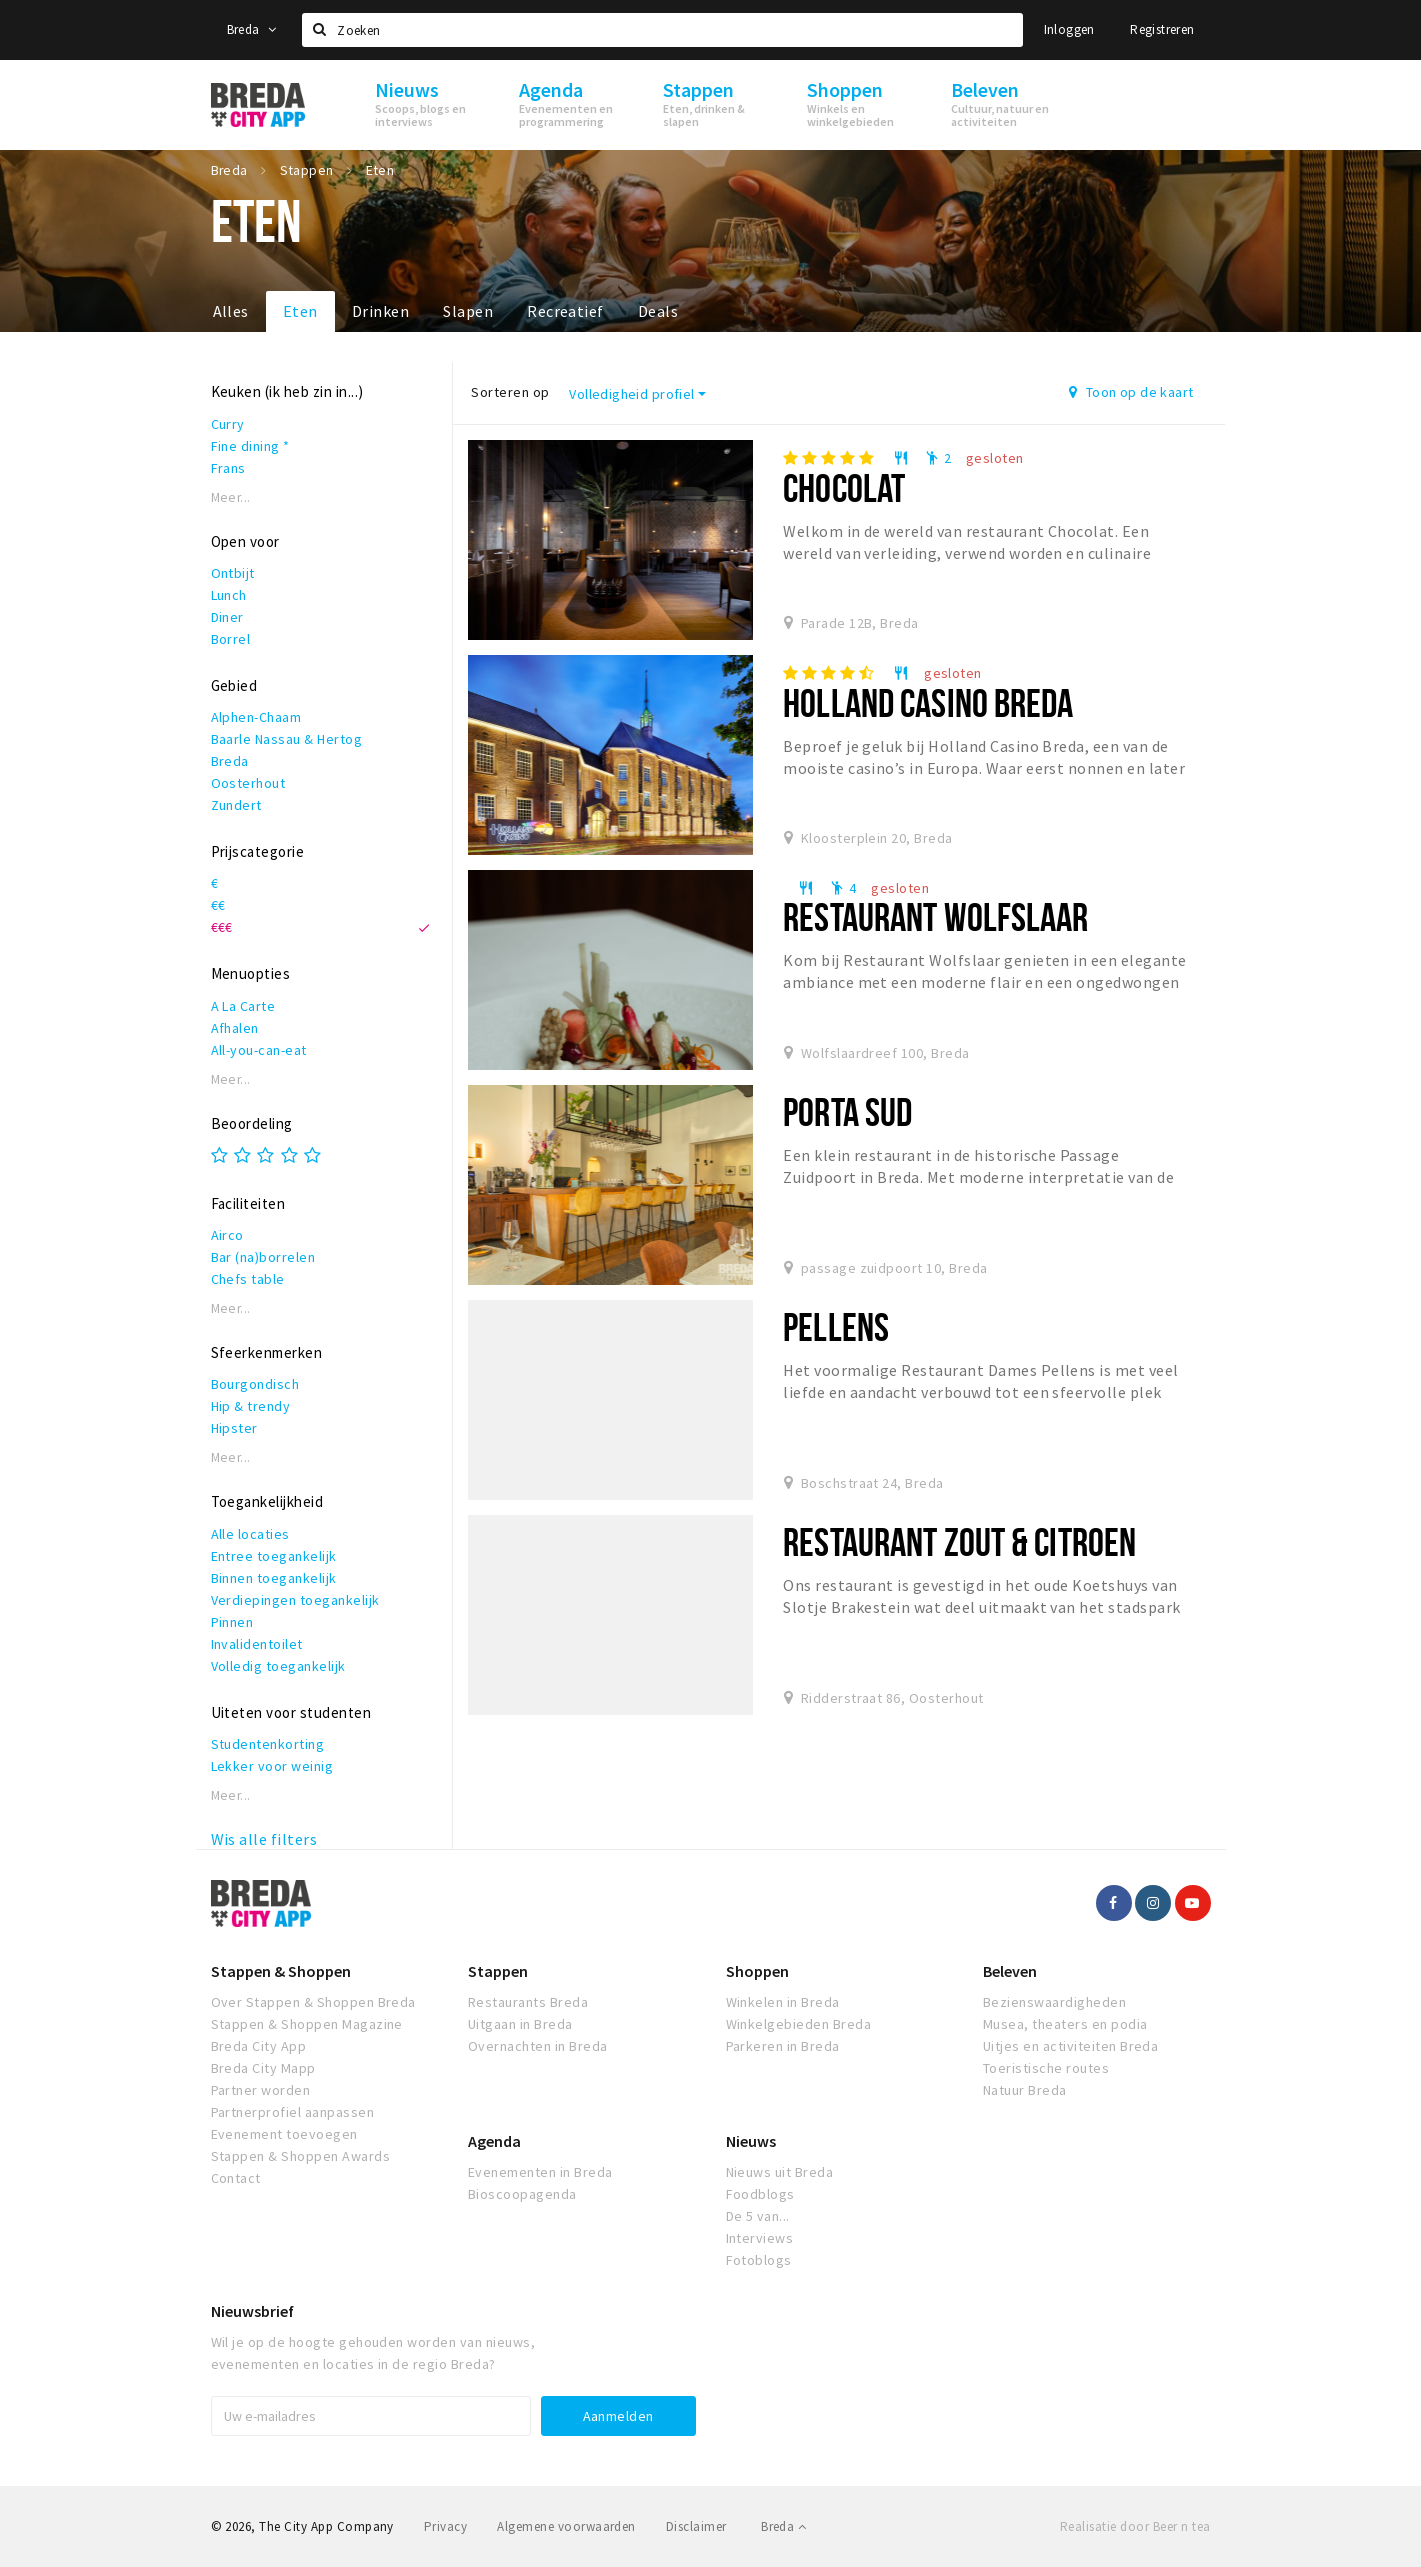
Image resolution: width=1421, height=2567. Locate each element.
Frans (228, 468)
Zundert (236, 805)
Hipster (234, 1428)
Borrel (231, 639)
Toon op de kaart (1131, 392)
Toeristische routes (1046, 2068)
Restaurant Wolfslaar (935, 916)
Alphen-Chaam (256, 717)
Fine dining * (250, 446)
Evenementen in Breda (540, 2172)
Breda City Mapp (263, 2068)
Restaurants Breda (528, 2002)
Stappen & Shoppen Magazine (307, 2024)
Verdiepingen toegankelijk (295, 1600)
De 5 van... (758, 2216)
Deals (658, 311)
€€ (218, 905)
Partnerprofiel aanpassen (293, 2112)
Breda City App (259, 2046)
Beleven (1010, 1971)
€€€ (222, 927)
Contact (236, 2178)
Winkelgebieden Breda (799, 2024)
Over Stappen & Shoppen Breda (313, 2002)
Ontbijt (233, 573)
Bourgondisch (255, 1384)
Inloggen (1069, 29)
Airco (227, 1235)
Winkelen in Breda (783, 2002)
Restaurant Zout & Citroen (959, 1541)
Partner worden (261, 2090)
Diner (227, 617)
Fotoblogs (759, 2260)
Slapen (468, 311)
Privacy (445, 2526)
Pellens (836, 1326)
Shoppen (757, 1971)
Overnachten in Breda (538, 2046)
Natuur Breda (1025, 2090)
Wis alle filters (264, 1839)
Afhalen (235, 1028)
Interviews (760, 2238)
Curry (228, 424)
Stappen (498, 1971)
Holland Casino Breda (928, 702)
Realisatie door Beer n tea (1135, 2526)
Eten (300, 311)
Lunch (229, 595)
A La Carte (243, 1006)
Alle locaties (250, 1534)
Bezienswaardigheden (1054, 2002)
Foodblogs (760, 2194)
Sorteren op (510, 392)
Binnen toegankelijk (274, 1578)
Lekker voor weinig (272, 1766)
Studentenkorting (268, 1744)
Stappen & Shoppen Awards (301, 2156)
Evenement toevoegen (284, 2134)
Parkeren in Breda (783, 2046)
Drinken (380, 311)
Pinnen (232, 1622)
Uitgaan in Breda (520, 2024)
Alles (231, 311)
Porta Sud (847, 1111)
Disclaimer (696, 2526)
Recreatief (565, 311)
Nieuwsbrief (252, 2311)
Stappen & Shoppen (281, 1971)
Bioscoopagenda (522, 2194)
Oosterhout (248, 783)
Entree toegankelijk (274, 1556)
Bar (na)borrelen (263, 1257)
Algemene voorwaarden (566, 2526)
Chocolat (844, 487)
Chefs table (248, 1279)
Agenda (494, 2141)
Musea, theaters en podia (1065, 2024)
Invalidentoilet (257, 1644)
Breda (252, 29)
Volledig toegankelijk (278, 1666)
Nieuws (751, 2141)
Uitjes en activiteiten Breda (1070, 2046)
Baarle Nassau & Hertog (287, 739)
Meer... (231, 497)
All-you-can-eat (259, 1050)
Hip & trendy (251, 1406)
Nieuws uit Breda (780, 2172)
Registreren (1162, 29)
